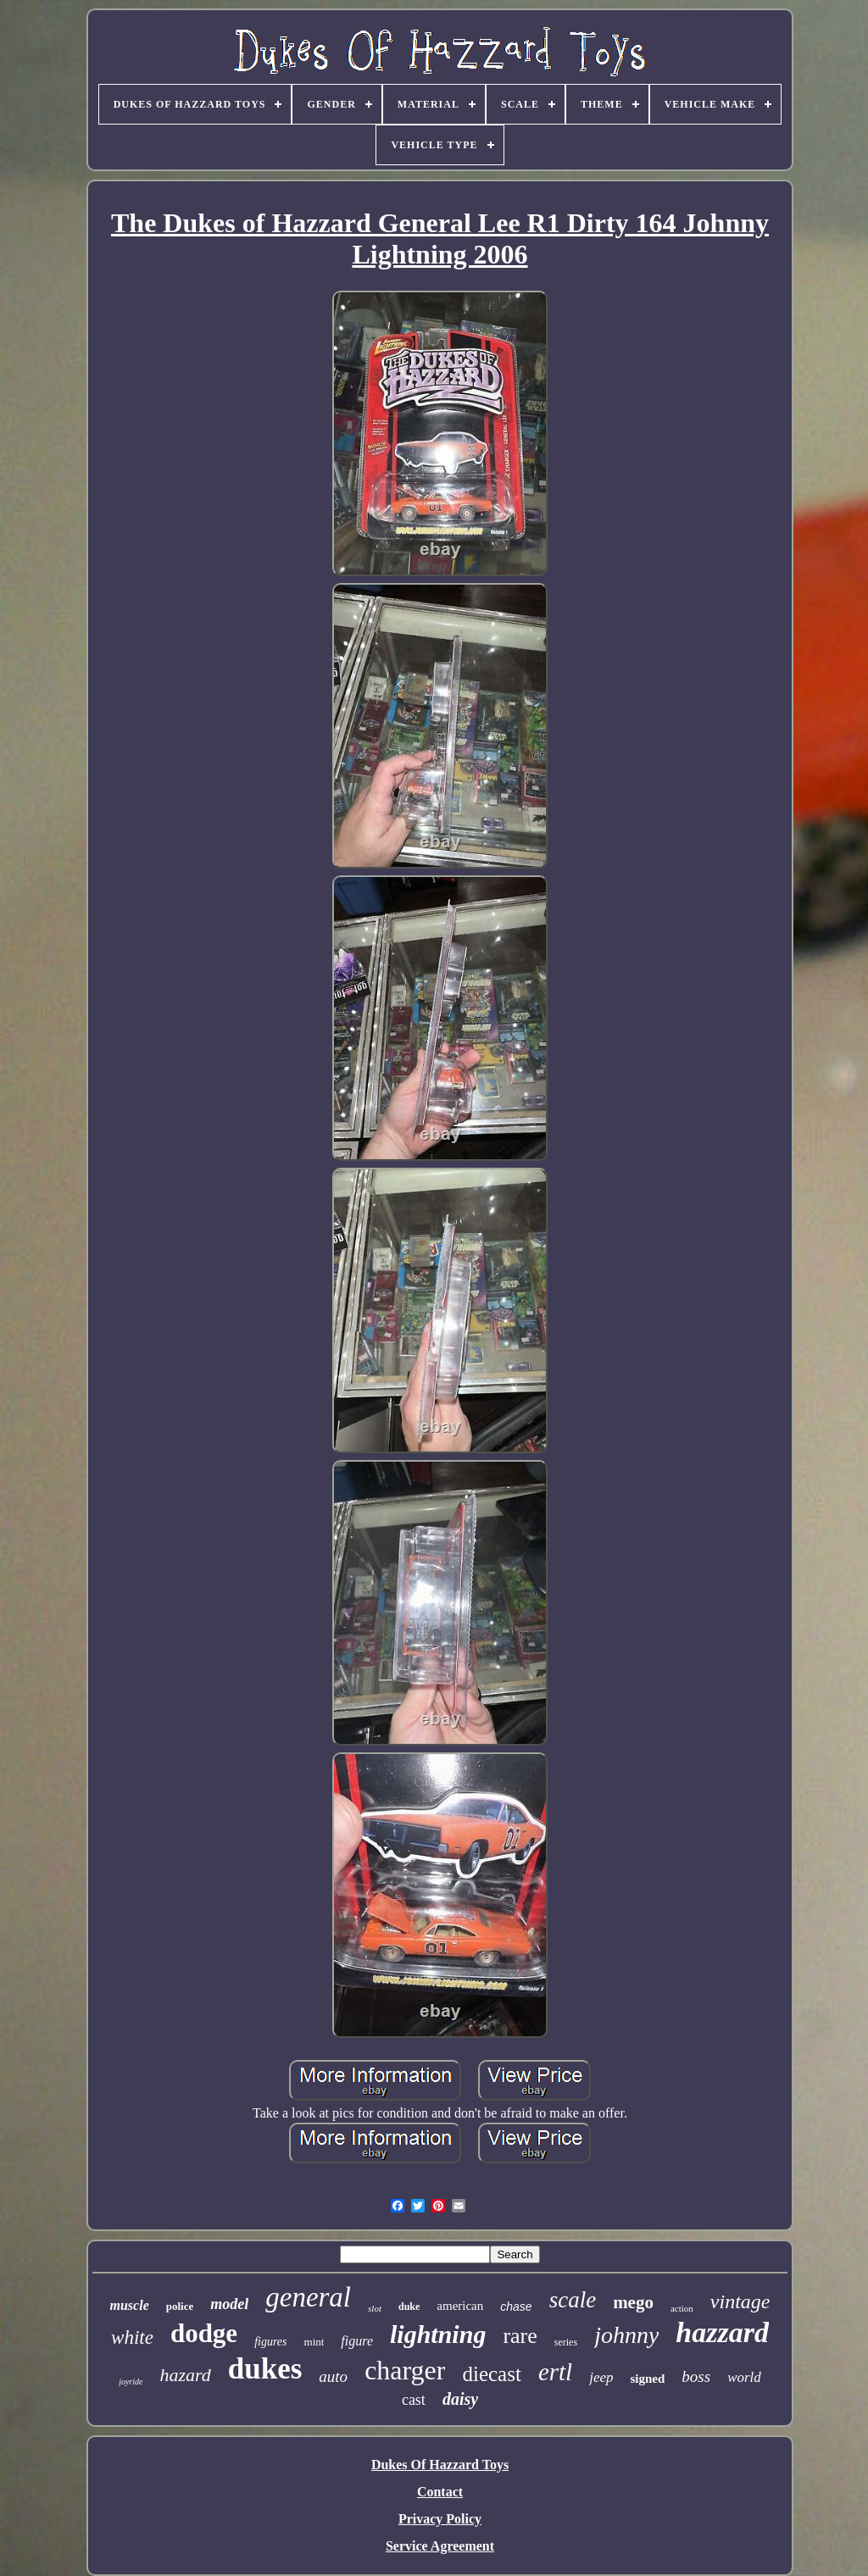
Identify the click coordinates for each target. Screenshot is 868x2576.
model (229, 2304)
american (460, 2305)
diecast (491, 2373)
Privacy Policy (439, 2519)
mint (314, 2341)
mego (633, 2302)
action (681, 2308)
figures (270, 2341)
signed (648, 2378)
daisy (460, 2399)
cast (414, 2399)
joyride (130, 2381)
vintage (740, 2301)
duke (409, 2306)
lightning (438, 2334)
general (308, 2297)
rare (520, 2335)
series (565, 2342)
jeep (601, 2377)
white (132, 2337)
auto (333, 2376)
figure (357, 2341)
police (180, 2306)
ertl (555, 2371)
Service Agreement (440, 2546)
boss (696, 2376)
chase (515, 2306)
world (744, 2377)
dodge (203, 2333)
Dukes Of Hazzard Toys (440, 2464)
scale (572, 2299)
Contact (440, 2491)
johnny (626, 2335)
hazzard (722, 2332)
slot (374, 2308)
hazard (184, 2374)
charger (404, 2370)
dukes (265, 2368)
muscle (129, 2305)
